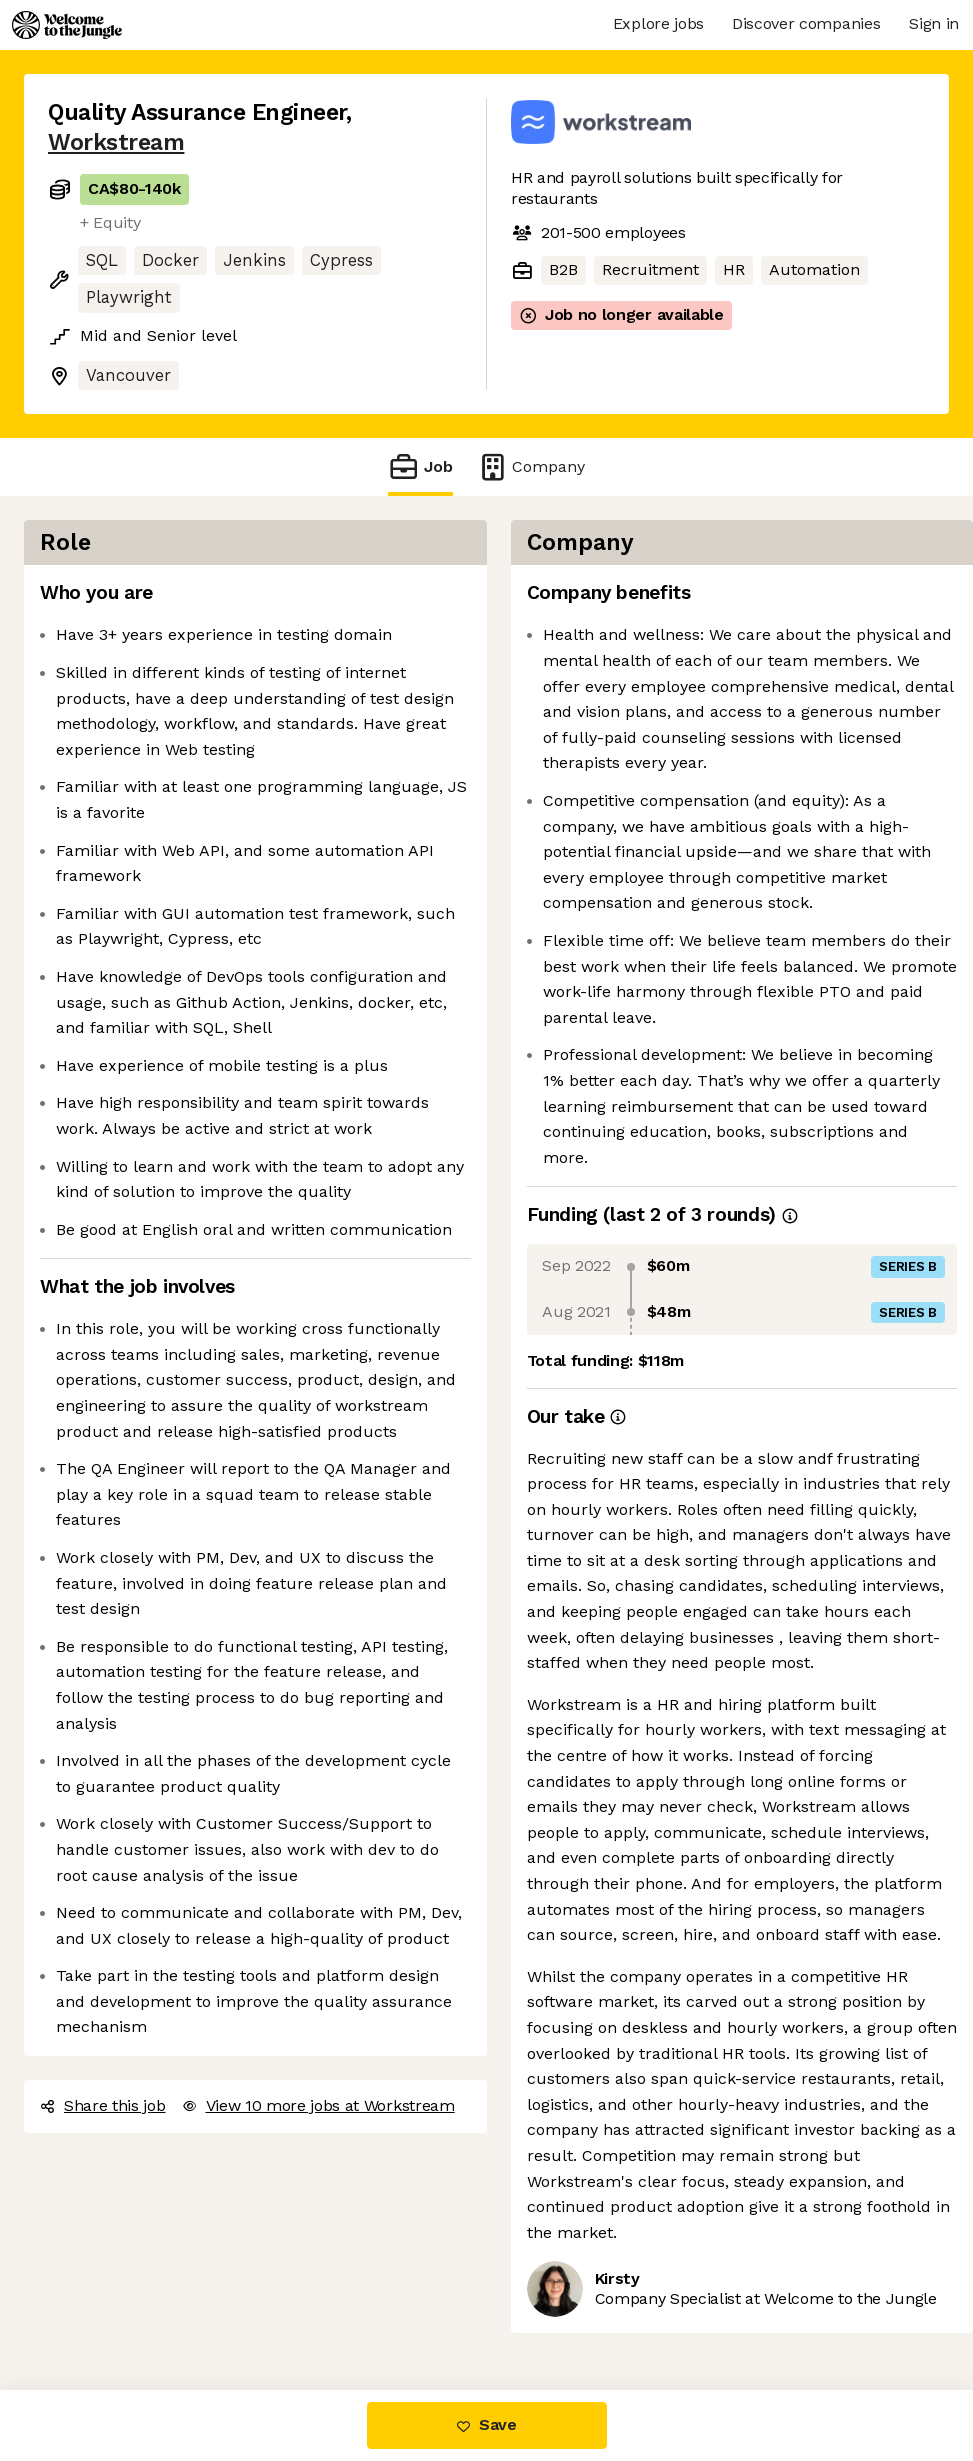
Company (531, 466)
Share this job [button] (103, 2105)
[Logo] (67, 25)
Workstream (116, 142)
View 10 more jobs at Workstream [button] (318, 2105)
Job (420, 466)
